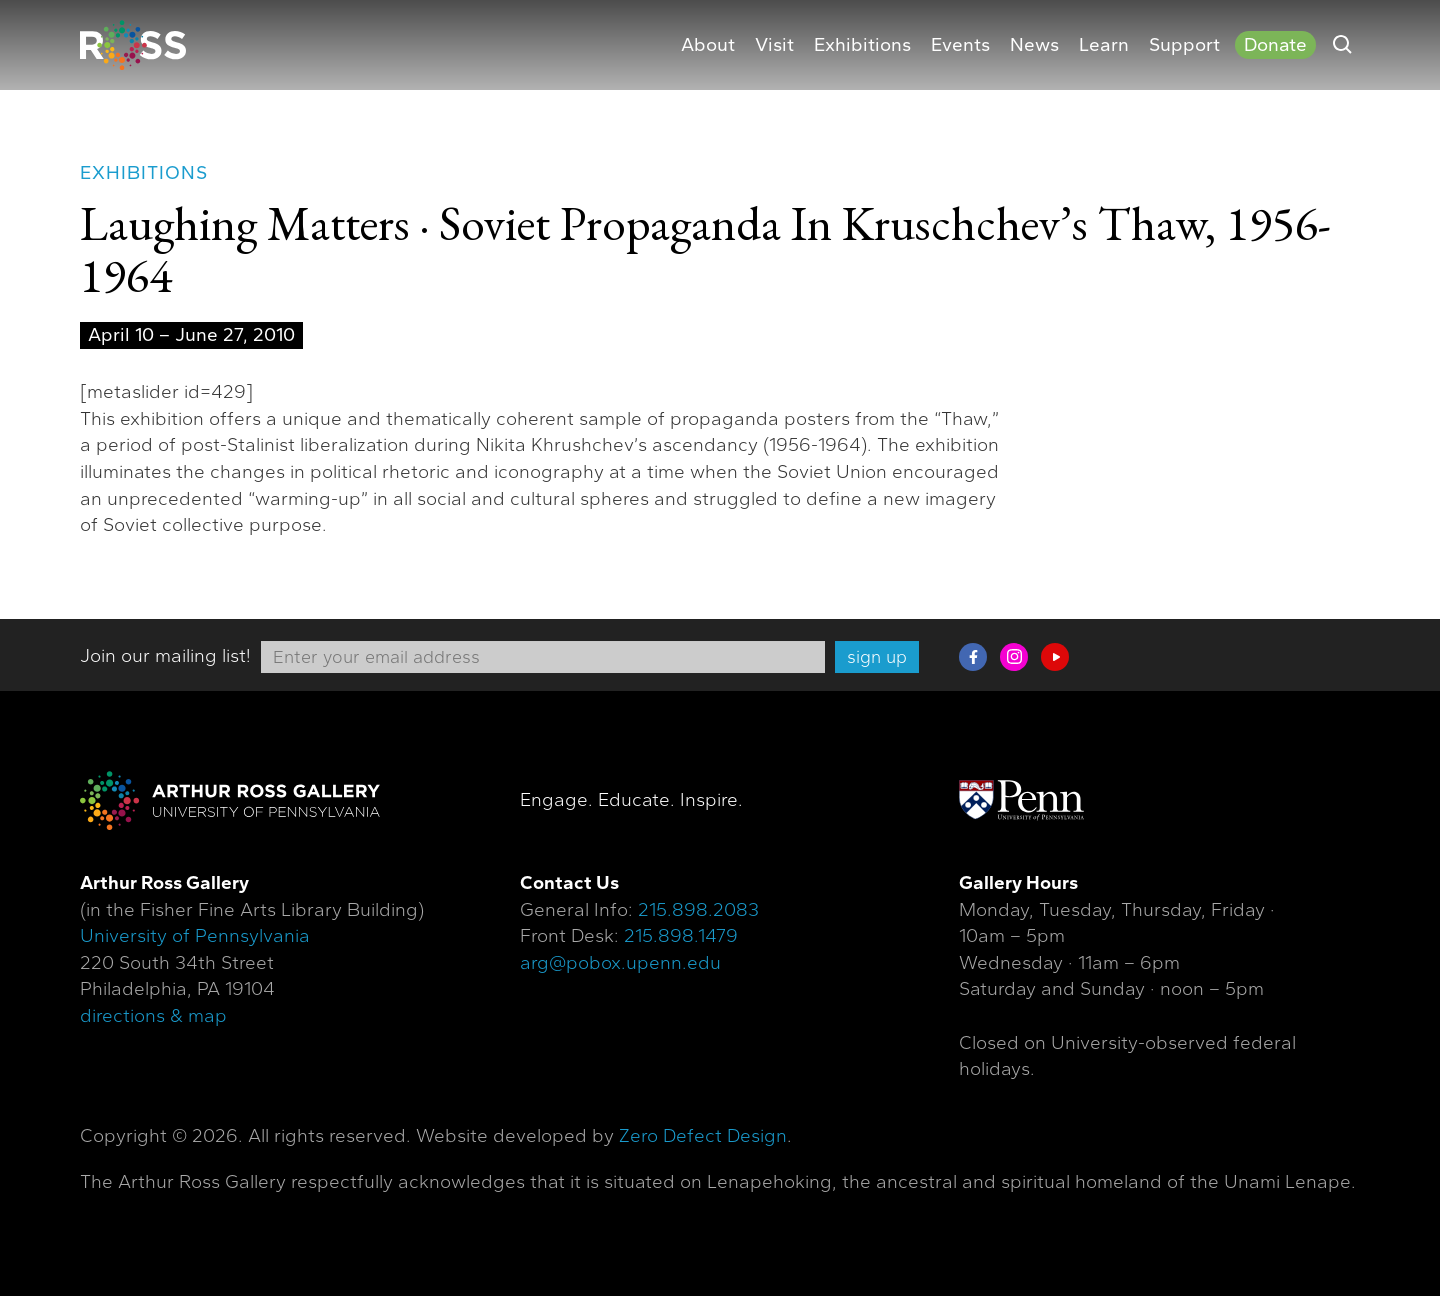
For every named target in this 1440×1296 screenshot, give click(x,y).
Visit (774, 45)
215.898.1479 (681, 936)
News (1034, 45)
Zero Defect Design (703, 1136)
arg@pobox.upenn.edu (620, 963)
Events (960, 45)
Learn (1104, 45)
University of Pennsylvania (195, 936)
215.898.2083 (698, 910)
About (708, 45)
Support (1184, 45)
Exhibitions (862, 45)
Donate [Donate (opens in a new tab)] (1275, 45)
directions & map (153, 1016)
